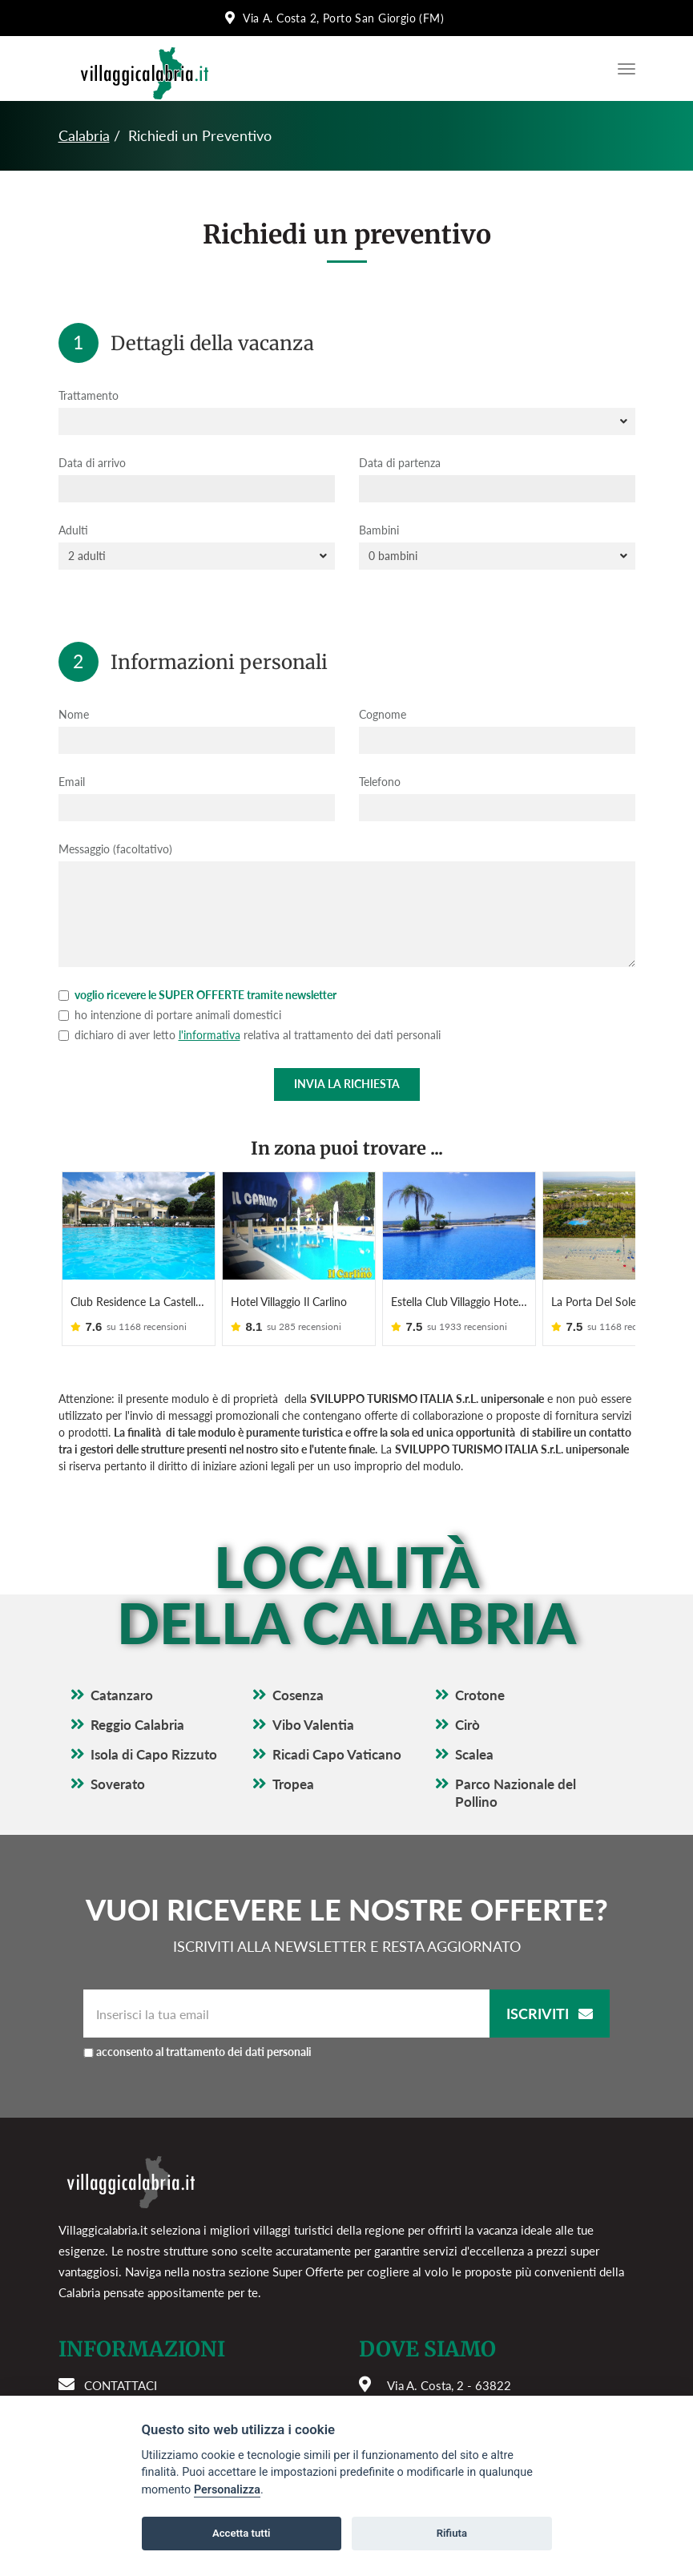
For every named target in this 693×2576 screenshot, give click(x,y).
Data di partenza (400, 463)
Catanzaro (122, 1695)
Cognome (382, 714)
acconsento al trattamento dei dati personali (204, 2051)
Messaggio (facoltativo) (115, 849)
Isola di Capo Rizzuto (154, 1754)
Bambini (379, 530)
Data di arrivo (92, 463)
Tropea (293, 1784)
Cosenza (298, 1695)
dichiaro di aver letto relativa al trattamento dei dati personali (249, 1035)
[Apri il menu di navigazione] (622, 69)
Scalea (474, 1754)
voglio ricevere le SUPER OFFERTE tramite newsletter (197, 995)
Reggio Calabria (137, 1724)
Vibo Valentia (313, 1724)
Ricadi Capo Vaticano (336, 1754)
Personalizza (227, 2490)
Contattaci (120, 2385)
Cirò (467, 1724)
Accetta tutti (241, 2533)
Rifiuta (452, 2533)
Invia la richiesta (347, 1083)
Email (71, 781)
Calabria (84, 135)
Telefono (380, 781)
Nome (73, 714)
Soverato (118, 1784)
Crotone (480, 1695)
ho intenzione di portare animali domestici (169, 1015)
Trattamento (88, 395)
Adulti (73, 530)
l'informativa (209, 1035)
